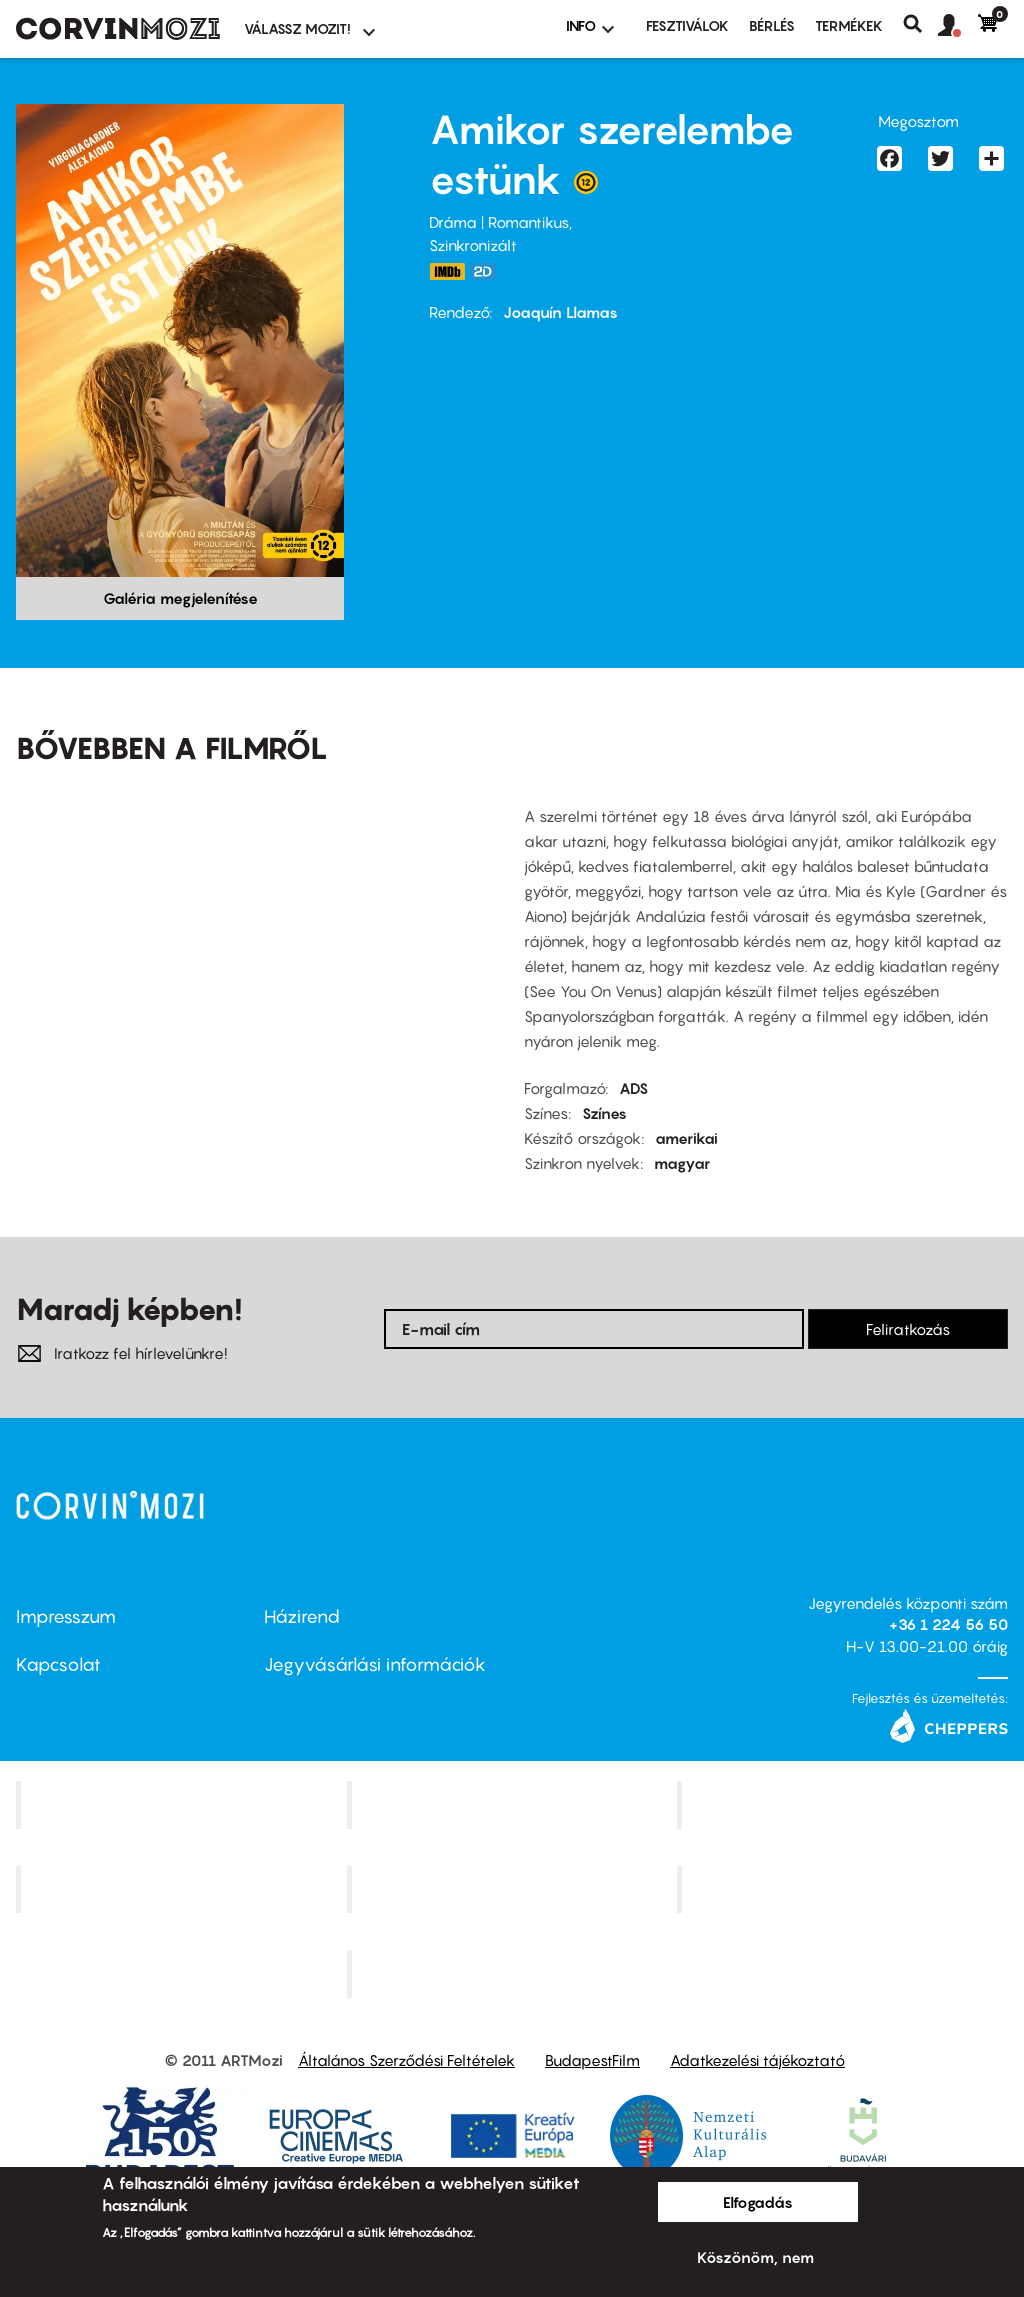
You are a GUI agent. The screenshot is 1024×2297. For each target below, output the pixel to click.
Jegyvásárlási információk (375, 1664)
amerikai (686, 1138)
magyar (682, 1163)
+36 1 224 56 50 (948, 1624)
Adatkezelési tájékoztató (757, 2060)
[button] (958, 26)
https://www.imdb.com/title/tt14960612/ (447, 271)
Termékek (849, 25)
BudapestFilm (592, 2060)
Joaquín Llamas (560, 312)
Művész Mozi (845, 1804)
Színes (604, 1113)
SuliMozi (514, 1889)
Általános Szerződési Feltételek (406, 2060)
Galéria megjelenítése (180, 598)
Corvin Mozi (183, 1804)
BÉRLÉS (772, 25)
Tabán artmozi (845, 1889)
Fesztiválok (687, 25)
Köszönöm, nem (755, 2257)
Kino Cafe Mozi (514, 1804)
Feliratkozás (908, 1329)
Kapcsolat (58, 1664)
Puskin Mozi (184, 1889)
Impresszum (66, 1616)
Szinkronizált (473, 245)
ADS (633, 1088)
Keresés (920, 24)
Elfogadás (758, 2202)
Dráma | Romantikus (499, 222)
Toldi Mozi (514, 1974)
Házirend (302, 1616)
